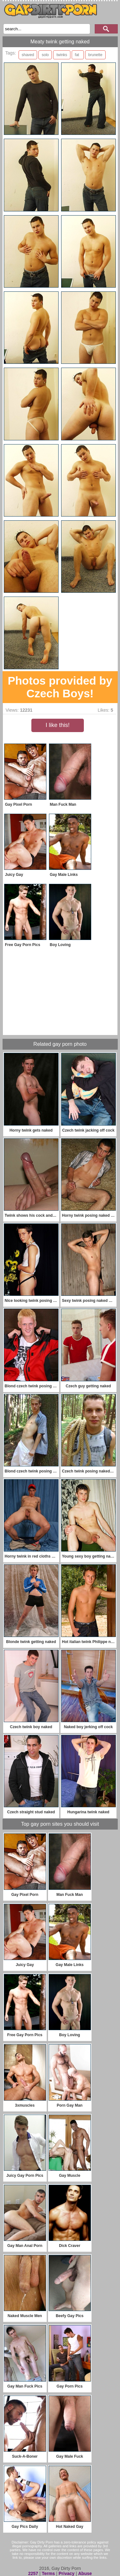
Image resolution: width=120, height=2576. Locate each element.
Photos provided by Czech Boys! (60, 687)
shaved (28, 55)
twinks (61, 55)
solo (45, 55)
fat (77, 55)
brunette (95, 55)
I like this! (57, 725)
